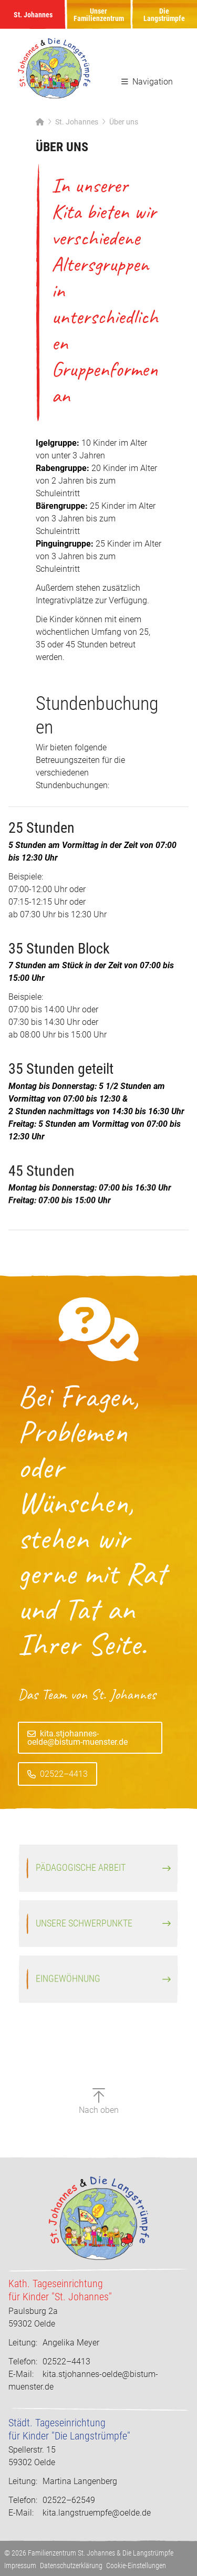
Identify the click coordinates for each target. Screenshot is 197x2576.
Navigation (147, 82)
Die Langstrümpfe (164, 15)
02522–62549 (51, 2500)
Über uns (123, 122)
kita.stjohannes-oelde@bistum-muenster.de (77, 1760)
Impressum (20, 2565)
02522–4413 (64, 1797)
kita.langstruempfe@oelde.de (97, 2513)
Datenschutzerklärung (71, 2565)
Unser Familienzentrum (99, 15)
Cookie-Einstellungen (136, 2565)
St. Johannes (33, 15)
